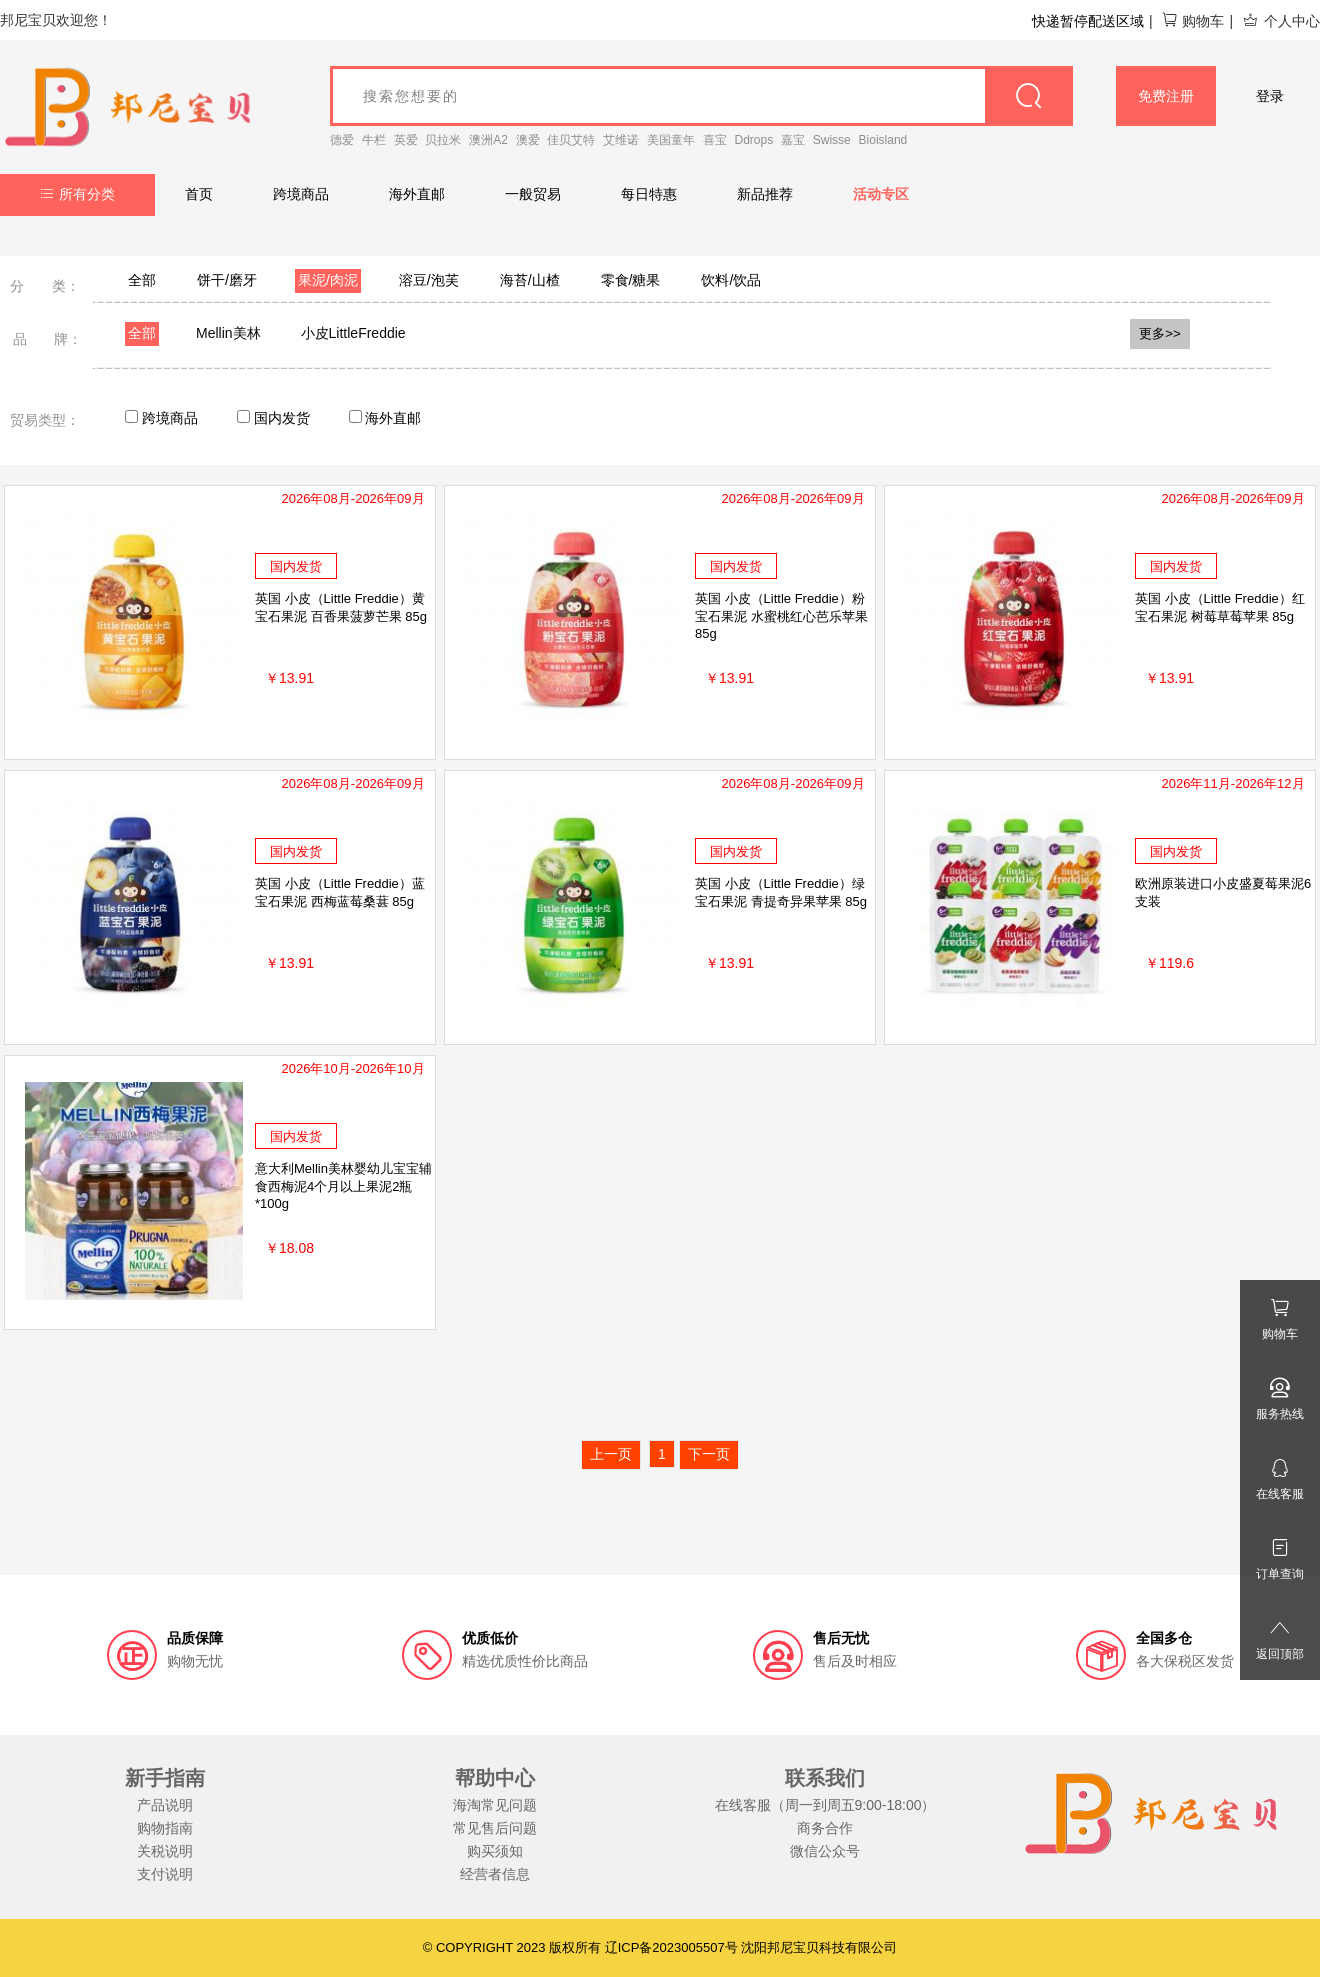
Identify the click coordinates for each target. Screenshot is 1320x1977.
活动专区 (881, 194)
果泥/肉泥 (328, 280)
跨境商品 (301, 194)
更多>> (1160, 333)
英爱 (406, 140)
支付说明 (165, 1874)
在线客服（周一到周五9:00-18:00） (825, 1805)
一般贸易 (533, 194)
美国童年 (671, 140)
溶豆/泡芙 (429, 280)
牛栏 (374, 140)
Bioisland (883, 140)
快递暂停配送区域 (1088, 21)
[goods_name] (701, 96)
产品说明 (165, 1805)
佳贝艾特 (571, 140)
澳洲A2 (488, 140)
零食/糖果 (631, 280)
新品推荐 (765, 194)
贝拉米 (443, 140)
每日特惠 (649, 194)
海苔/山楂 (530, 280)
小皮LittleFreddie (353, 333)
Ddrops (754, 140)
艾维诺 (621, 140)
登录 (1270, 96)
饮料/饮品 (731, 280)
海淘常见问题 (495, 1805)
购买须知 (495, 1851)
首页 (199, 194)
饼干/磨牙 (227, 280)
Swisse (832, 140)
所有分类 (77, 194)
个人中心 (1281, 21)
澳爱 (528, 140)
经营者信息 (495, 1874)
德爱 (342, 140)
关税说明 (165, 1851)
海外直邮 (417, 194)
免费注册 (1166, 96)
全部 (142, 280)
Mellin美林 (228, 333)
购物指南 (165, 1828)
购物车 (1192, 21)
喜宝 (715, 140)
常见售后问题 (495, 1828)
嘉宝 (793, 140)
